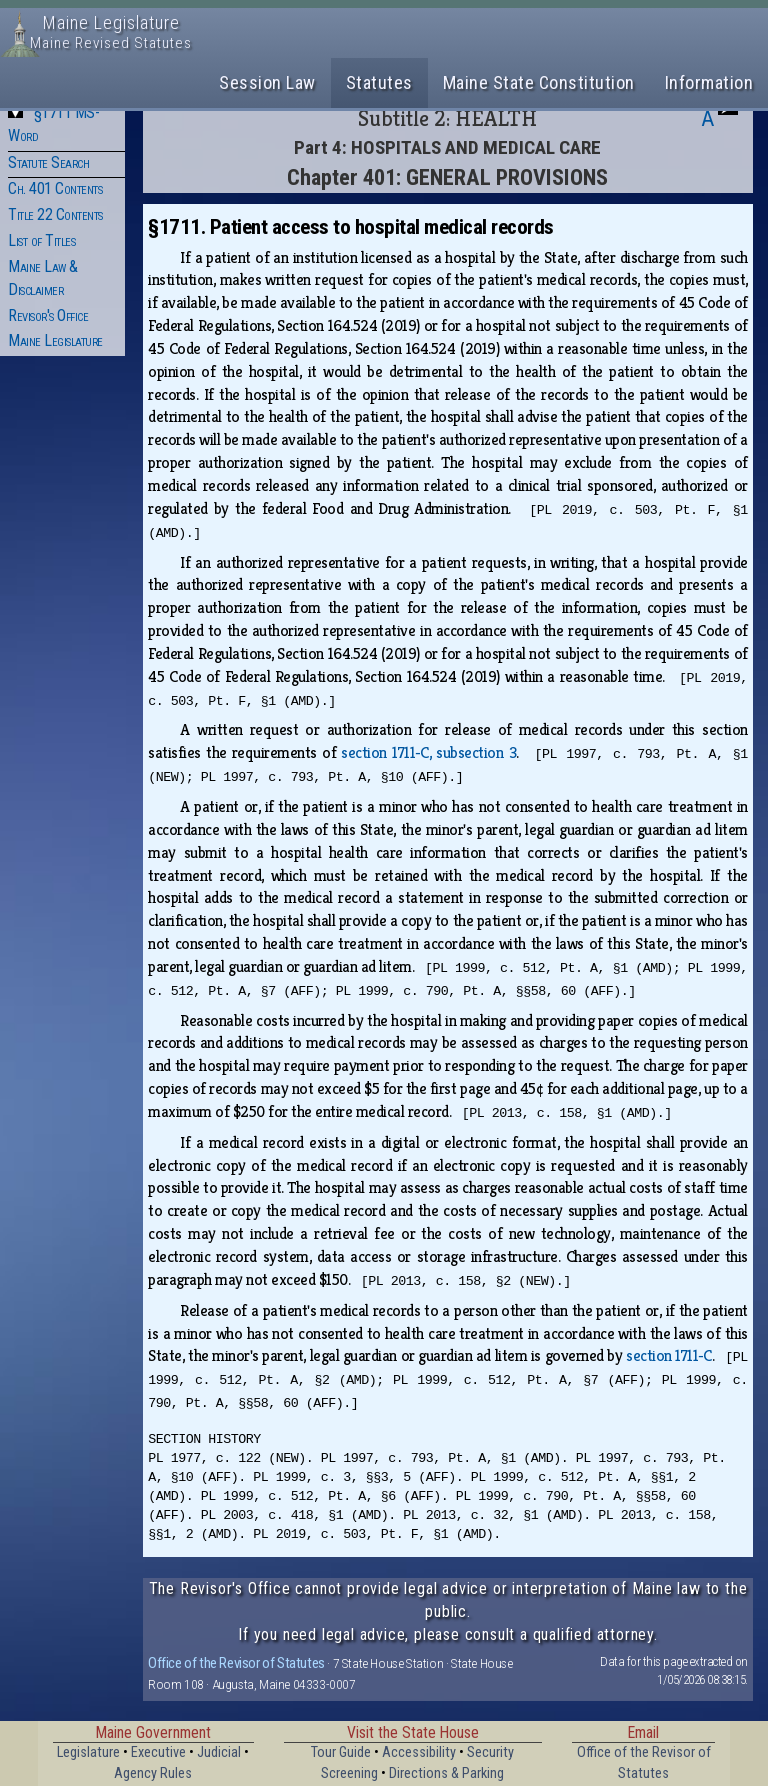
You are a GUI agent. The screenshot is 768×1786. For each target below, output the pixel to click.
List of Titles (41, 240)
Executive (158, 1752)
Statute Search (48, 162)
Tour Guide (341, 1752)
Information (709, 82)
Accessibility (419, 1752)
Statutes (379, 82)
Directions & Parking (446, 1773)
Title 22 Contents (55, 214)
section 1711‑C (669, 1355)
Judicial (219, 1752)
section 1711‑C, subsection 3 (428, 752)
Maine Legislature (55, 340)
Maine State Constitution (539, 82)
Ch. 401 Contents (55, 188)
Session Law (267, 82)
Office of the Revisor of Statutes (236, 1663)
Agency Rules (153, 1773)
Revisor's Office (48, 315)
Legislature (88, 1752)
